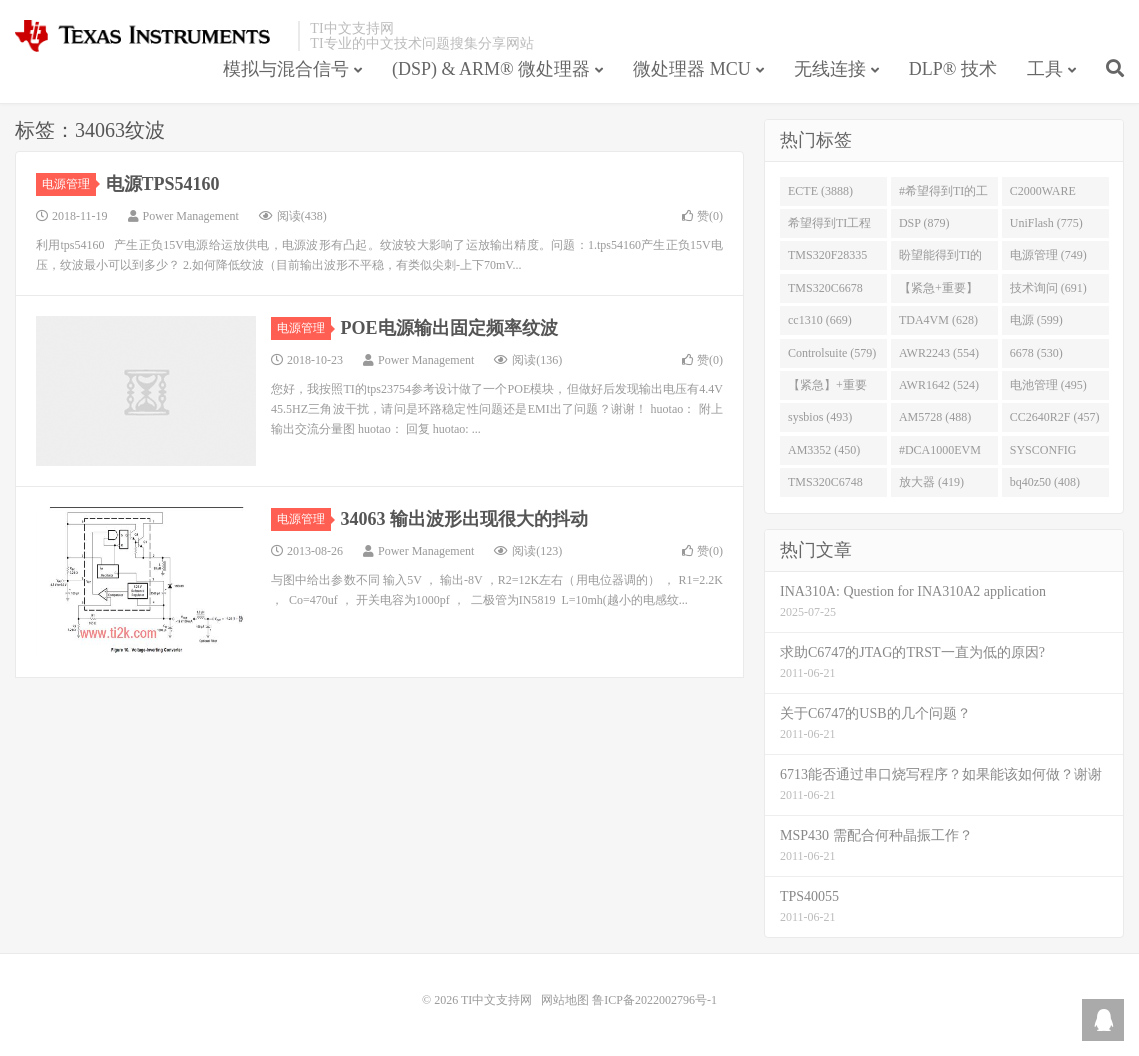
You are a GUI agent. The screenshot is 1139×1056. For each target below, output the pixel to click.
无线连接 (830, 69)
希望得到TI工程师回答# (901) (829, 227)
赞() (702, 216)
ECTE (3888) (820, 191)
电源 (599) (1036, 320)
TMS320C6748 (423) (825, 486)
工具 (1045, 69)
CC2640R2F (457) (1055, 417)
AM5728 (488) (935, 417)
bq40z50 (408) (1045, 482)
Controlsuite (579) (832, 353)
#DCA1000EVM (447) (940, 454)
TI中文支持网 (151, 36)
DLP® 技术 (953, 69)
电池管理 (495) (1048, 385)
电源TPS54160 (163, 184)
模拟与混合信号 (286, 69)
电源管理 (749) (1048, 255)
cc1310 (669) (820, 320)
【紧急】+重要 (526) (827, 389)
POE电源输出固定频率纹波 (449, 328)
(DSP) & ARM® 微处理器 (491, 69)
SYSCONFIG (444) (1043, 454)
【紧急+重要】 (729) (938, 292)
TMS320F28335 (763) (827, 259)
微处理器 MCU (692, 69)
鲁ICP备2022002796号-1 (654, 1000)
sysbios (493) (820, 417)
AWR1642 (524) (939, 385)
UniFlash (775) (1046, 223)
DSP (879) (924, 223)
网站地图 (565, 1000)
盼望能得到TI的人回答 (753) (940, 259)
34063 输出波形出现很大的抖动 (465, 519)
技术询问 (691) (1048, 288)
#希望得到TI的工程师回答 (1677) (943, 195)
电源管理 (69, 184)
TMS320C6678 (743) (825, 292)
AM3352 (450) (824, 450)
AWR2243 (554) (939, 353)
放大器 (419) (931, 482)
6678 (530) (1036, 353)
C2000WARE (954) (1043, 195)
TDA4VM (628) (938, 320)
